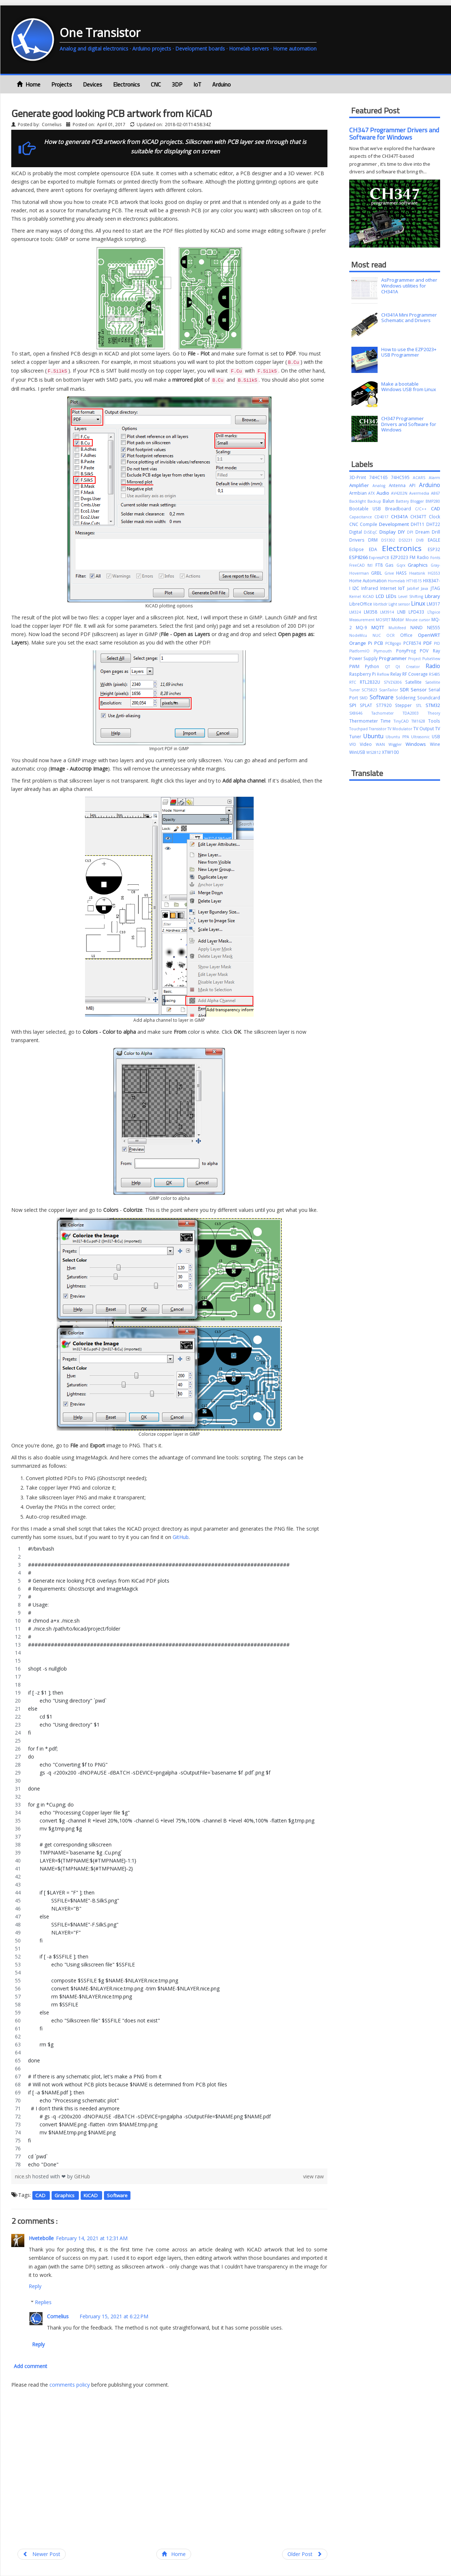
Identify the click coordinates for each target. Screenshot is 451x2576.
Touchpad (359, 728)
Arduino (221, 84)
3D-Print (359, 477)
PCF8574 (413, 643)
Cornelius (58, 2316)
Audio (383, 493)
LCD (381, 596)
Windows (418, 744)
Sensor (419, 689)
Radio (433, 666)
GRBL (377, 573)
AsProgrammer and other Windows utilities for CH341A (409, 285)
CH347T (419, 516)
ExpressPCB (380, 557)
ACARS (420, 477)
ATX (372, 493)
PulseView (431, 658)
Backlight (358, 501)
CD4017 (382, 516)
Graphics (65, 2195)
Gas (390, 565)
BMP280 (433, 501)
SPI (354, 705)
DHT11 (418, 524)
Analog (381, 485)
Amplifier (361, 485)
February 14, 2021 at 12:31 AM (92, 2238)
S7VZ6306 (394, 682)
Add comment (30, 2366)
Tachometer (387, 713)
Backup (375, 501)
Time (387, 721)
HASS (402, 573)
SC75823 (370, 689)
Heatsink (418, 573)
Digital (356, 532)
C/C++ (423, 508)
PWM (357, 666)
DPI (411, 532)
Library (432, 596)
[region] (169, 1857)
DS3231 (407, 540)
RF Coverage (415, 674)
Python (375, 666)
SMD (364, 697)
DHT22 (433, 524)
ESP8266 (359, 557)
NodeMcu (361, 635)
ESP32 (434, 549)
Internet (389, 588)
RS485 (434, 674)
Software (117, 2195)
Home (28, 84)
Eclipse (359, 549)
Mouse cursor (418, 619)
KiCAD (91, 2195)
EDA (375, 549)
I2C (357, 588)
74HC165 (380, 477)
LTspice (433, 612)
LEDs (392, 596)
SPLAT (368, 705)
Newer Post (41, 2554)
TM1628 (419, 721)
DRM (374, 540)
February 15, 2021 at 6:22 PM (114, 2316)
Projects (61, 84)
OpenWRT (429, 635)
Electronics (126, 84)
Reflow (383, 674)
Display (388, 532)
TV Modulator (400, 728)
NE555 (433, 627)
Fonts (435, 557)
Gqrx (402, 565)
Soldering (406, 697)
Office (409, 635)
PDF (428, 643)
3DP (177, 84)
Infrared (370, 588)
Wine (435, 744)
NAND (418, 627)
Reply (35, 2286)
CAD (41, 2195)
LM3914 (388, 612)
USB (436, 736)
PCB (379, 643)
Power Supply (364, 658)
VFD (354, 744)
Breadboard (400, 508)
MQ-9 (363, 627)
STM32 (433, 705)
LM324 (356, 612)
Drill (436, 532)
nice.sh (23, 2176)
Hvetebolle (41, 2238)
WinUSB (357, 752)
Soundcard (428, 697)
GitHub (181, 1537)
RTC (354, 682)
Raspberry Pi (363, 674)
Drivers (358, 540)
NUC (379, 635)
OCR (393, 635)
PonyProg (408, 651)
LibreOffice (361, 604)
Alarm (434, 477)
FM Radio (420, 557)
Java (425, 588)
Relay (396, 674)
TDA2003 (415, 713)
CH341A (400, 516)
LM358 (372, 612)
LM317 (433, 604)
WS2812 (374, 752)
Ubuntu (374, 736)
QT (390, 666)
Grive (390, 573)
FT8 (380, 565)
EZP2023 (400, 557)
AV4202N (400, 493)
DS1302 (390, 540)
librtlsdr (380, 604)
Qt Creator (410, 666)
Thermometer (365, 721)
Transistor (378, 728)
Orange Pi (361, 643)
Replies (43, 2302)
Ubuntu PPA (398, 736)
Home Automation (368, 580)
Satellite (415, 682)
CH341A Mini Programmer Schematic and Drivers (409, 318)
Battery (403, 501)
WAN (382, 744)
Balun (389, 501)
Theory (434, 713)
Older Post (304, 2554)
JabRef (414, 588)
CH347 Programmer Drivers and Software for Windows (394, 133)
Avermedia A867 (424, 493)
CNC (156, 84)
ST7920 (385, 705)
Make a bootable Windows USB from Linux (408, 387)
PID (437, 643)
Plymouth (385, 651)
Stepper (405, 705)
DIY (402, 532)
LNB (402, 612)
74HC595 (402, 477)
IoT (197, 84)
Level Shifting (411, 596)
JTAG (435, 588)
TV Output (424, 728)
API (414, 485)
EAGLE (434, 540)
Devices (92, 84)
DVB (421, 540)
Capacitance (361, 516)
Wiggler (397, 744)
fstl (371, 565)
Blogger (417, 501)
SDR (405, 689)
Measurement (362, 619)
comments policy (69, 2384)
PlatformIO (361, 651)
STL (421, 705)
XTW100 (390, 752)
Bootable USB (367, 508)
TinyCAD (403, 721)
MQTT (379, 627)
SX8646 (360, 713)
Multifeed (399, 627)
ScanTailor (389, 689)
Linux (419, 603)
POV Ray (430, 651)
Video (368, 744)
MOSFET (383, 619)
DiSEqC (371, 532)
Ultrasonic (421, 736)
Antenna (399, 485)
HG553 (434, 573)
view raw (313, 2176)
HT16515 (414, 580)
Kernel (356, 596)
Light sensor (399, 604)
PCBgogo (394, 643)
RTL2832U (372, 682)
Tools (434, 721)
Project (415, 658)
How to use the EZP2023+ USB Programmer (408, 352)
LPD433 (417, 612)
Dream (423, 532)
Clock (434, 516)
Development (395, 524)
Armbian (359, 493)
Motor (398, 619)
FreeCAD (358, 565)
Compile (369, 524)
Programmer (393, 658)
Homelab (397, 580)
